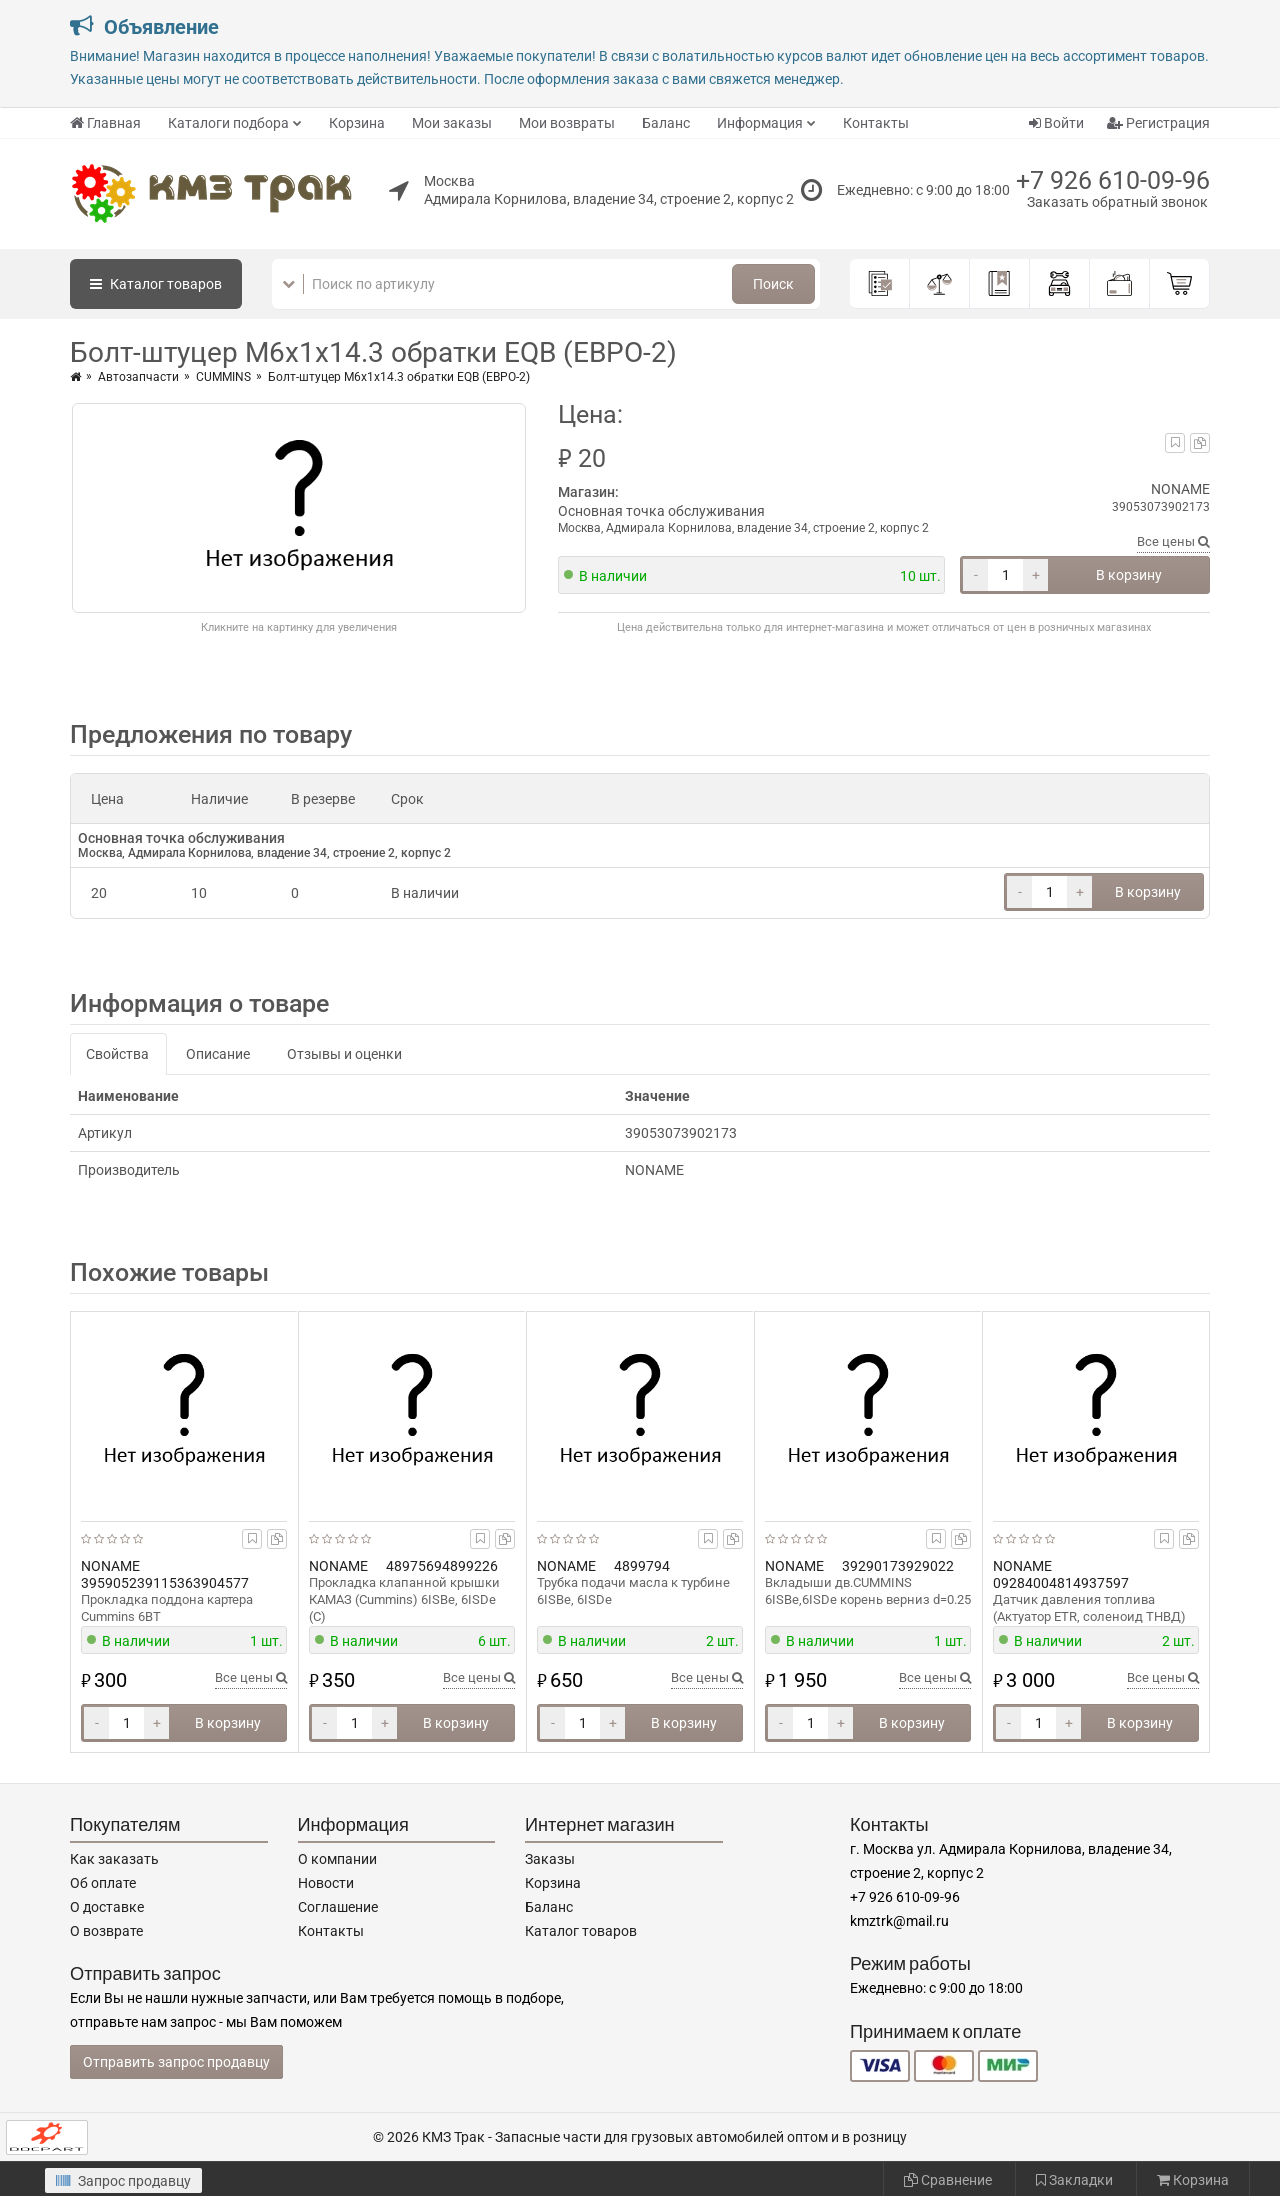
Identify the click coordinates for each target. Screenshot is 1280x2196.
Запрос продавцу (123, 2181)
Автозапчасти (138, 377)
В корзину (1129, 575)
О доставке (107, 1907)
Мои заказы (452, 123)
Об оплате (103, 1883)
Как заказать (114, 1859)
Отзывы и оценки (344, 1054)
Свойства (117, 1054)
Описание (218, 1054)
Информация (760, 123)
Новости (326, 1883)
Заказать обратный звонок (1117, 202)
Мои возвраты (567, 123)
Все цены (1173, 541)
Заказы (550, 1859)
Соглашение (338, 1907)
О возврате (106, 1931)
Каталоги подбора (228, 123)
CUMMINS (223, 377)
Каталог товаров (581, 1931)
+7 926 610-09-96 (1113, 180)
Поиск (773, 284)
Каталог (156, 284)
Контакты (876, 123)
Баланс (666, 123)
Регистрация (1158, 123)
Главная (105, 123)
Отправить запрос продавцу (176, 2062)
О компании (337, 1859)
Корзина (357, 123)
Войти (1056, 123)
